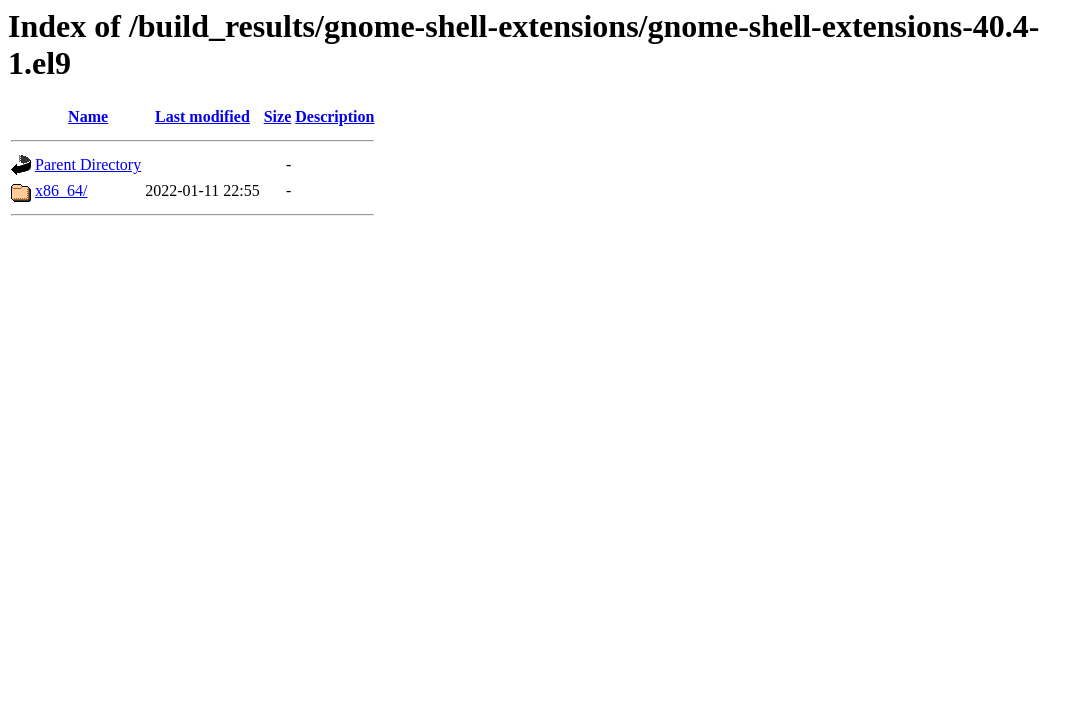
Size (278, 116)
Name (88, 116)
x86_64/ (61, 190)
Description (334, 116)
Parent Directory (88, 164)
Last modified (202, 116)
